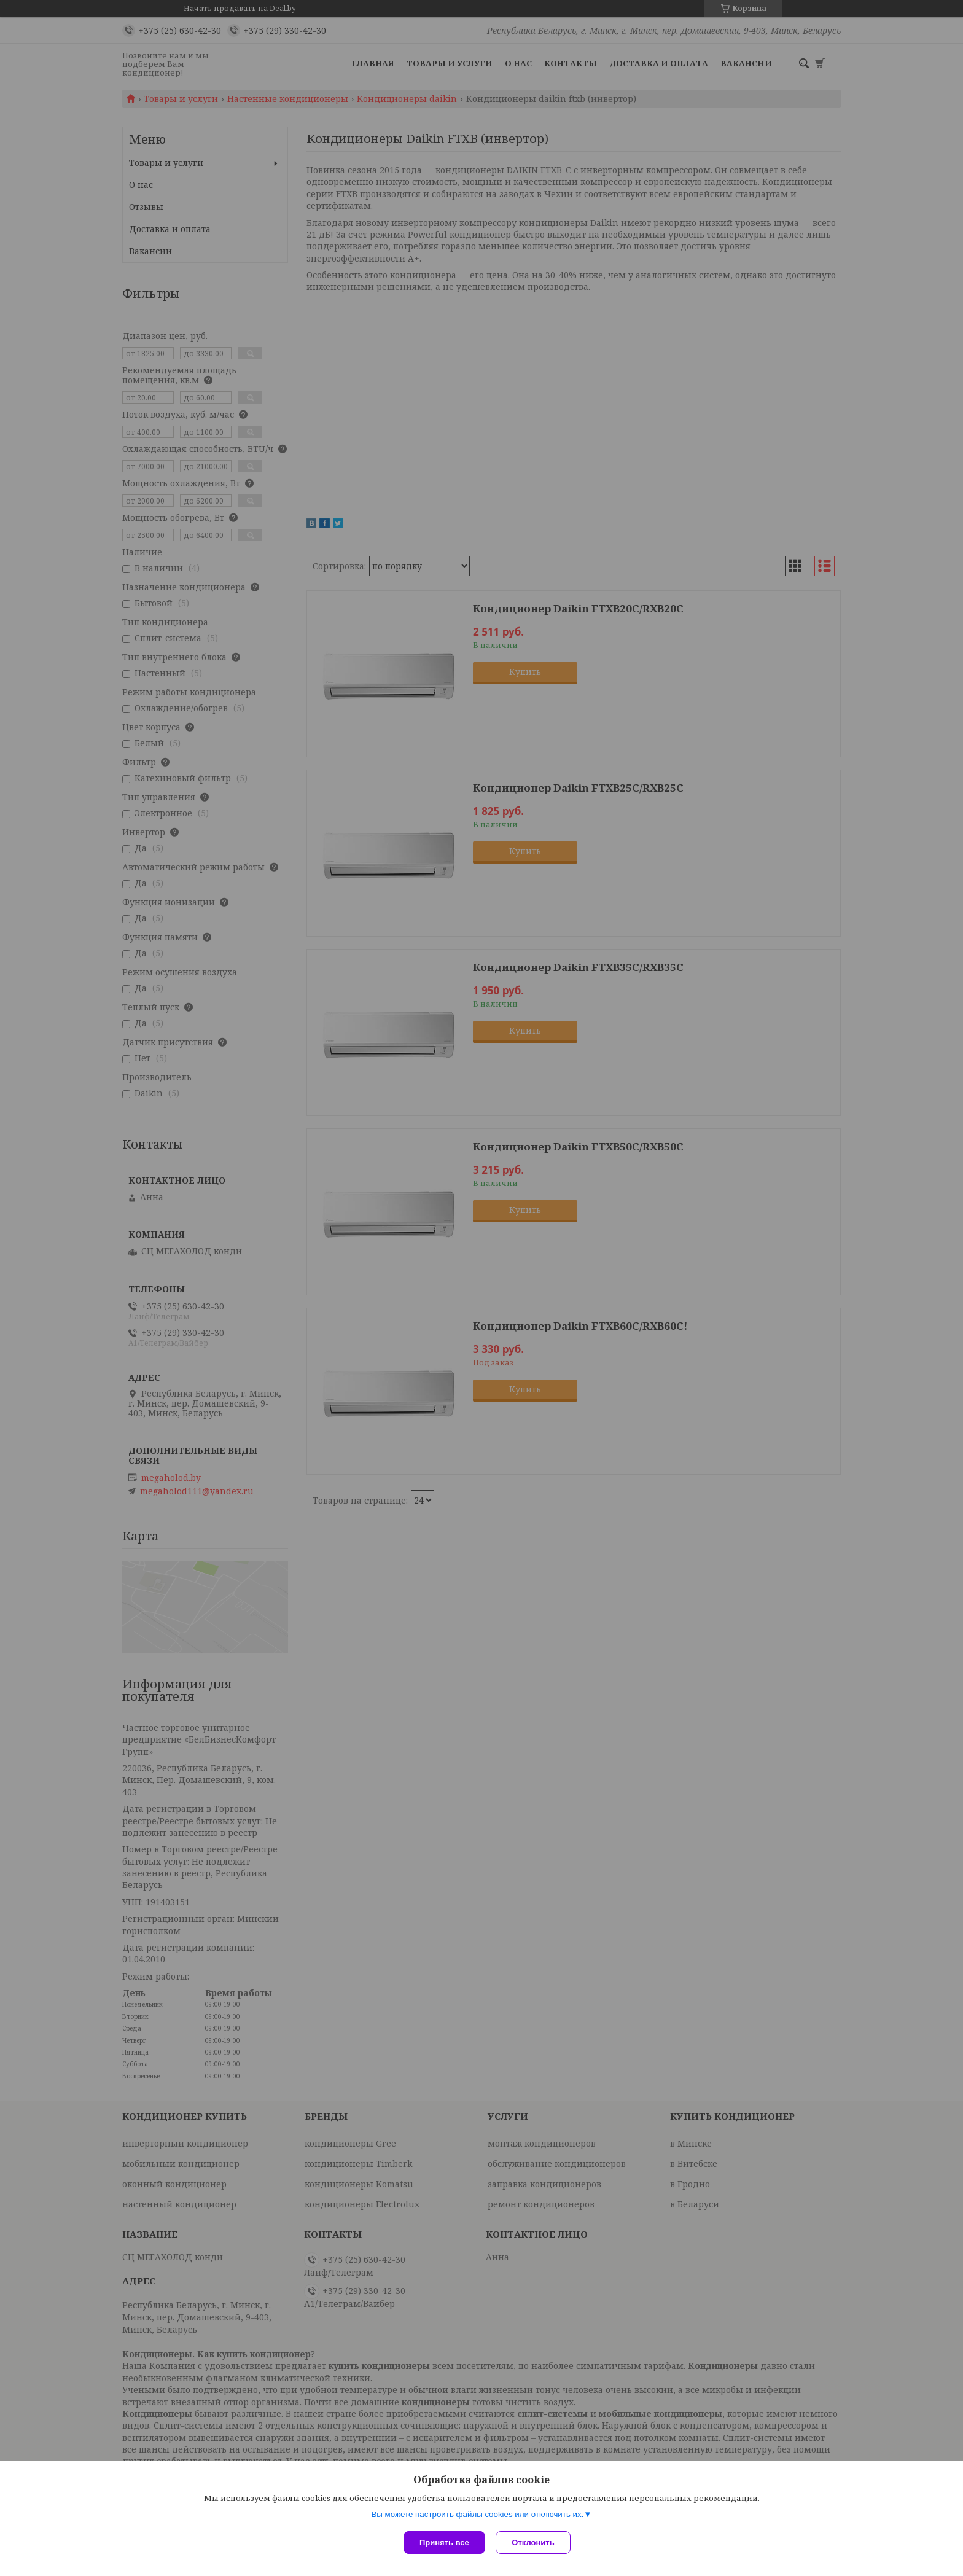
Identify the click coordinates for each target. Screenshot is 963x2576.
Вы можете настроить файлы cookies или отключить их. (477, 2515)
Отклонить (534, 2542)
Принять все (444, 2542)
